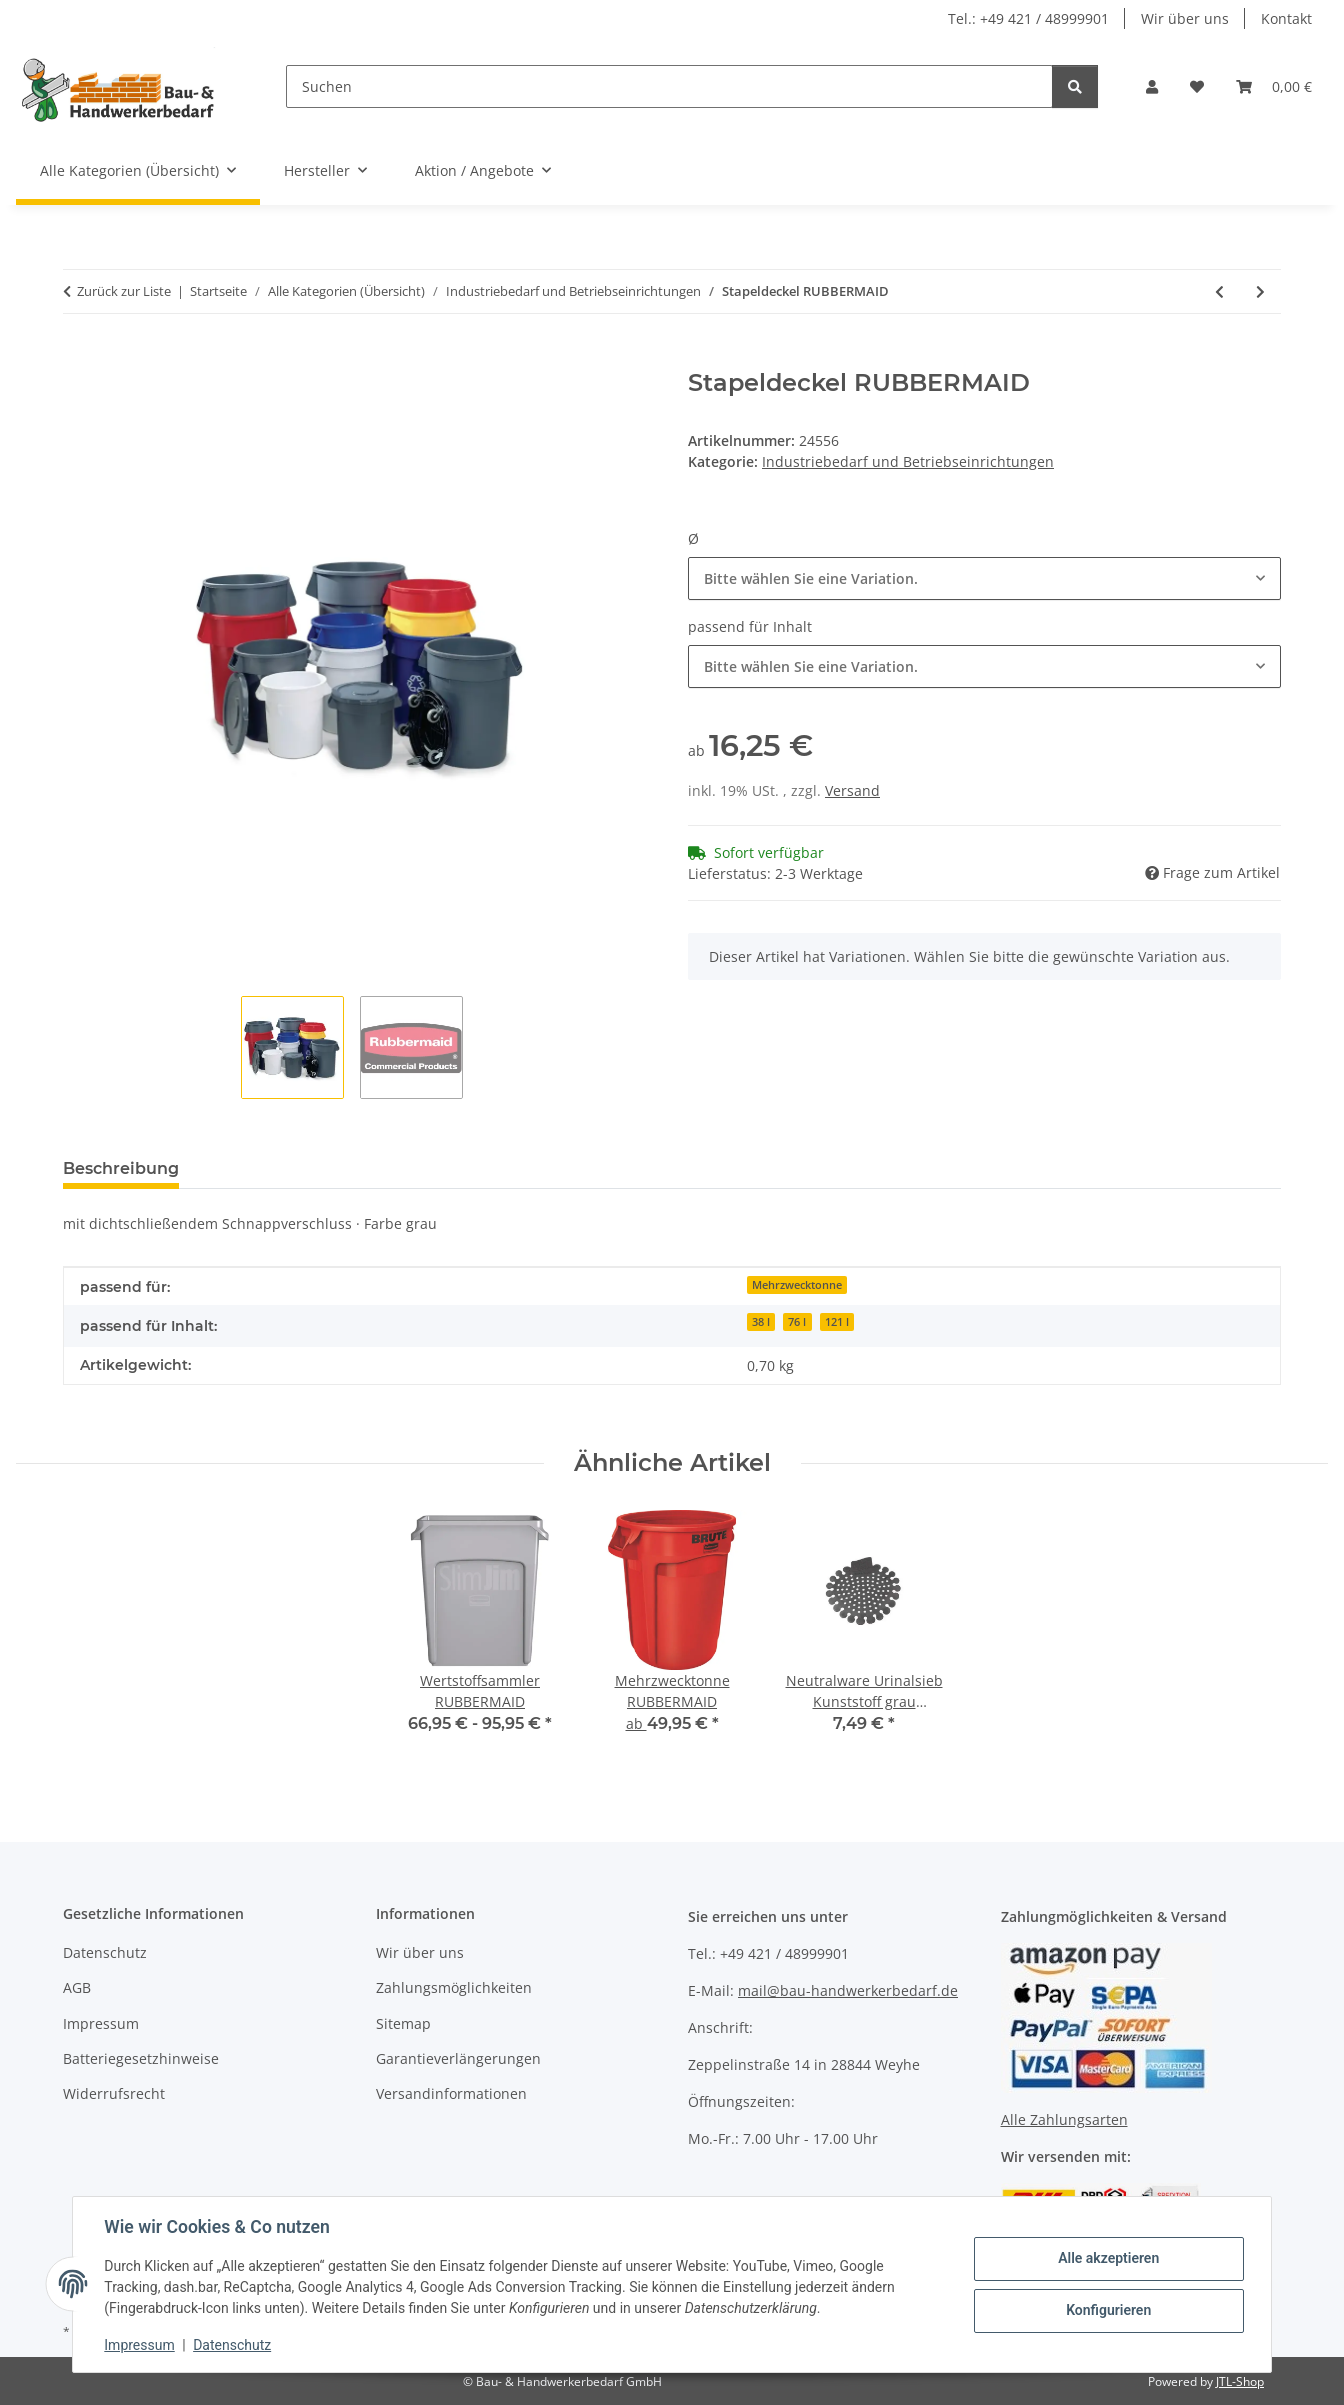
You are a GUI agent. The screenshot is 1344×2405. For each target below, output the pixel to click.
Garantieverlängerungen (458, 2058)
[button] (1152, 86)
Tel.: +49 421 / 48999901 (1028, 18)
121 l (837, 1322)
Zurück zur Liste (124, 291)
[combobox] (984, 578)
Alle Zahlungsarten (1064, 2119)
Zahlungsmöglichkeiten (454, 1987)
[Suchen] (669, 86)
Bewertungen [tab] (268, 1168)
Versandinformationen (451, 2093)
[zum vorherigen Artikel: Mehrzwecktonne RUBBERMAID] (1219, 291)
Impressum (140, 2345)
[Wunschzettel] (1197, 86)
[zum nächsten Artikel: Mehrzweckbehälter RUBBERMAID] (1260, 291)
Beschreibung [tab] (121, 1168)
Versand (852, 790)
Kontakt (1286, 18)
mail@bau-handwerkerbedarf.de (848, 1990)
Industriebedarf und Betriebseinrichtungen (908, 461)
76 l (797, 1322)
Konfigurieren (1107, 2310)
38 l (761, 1322)
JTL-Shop (1240, 2381)
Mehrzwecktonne (797, 1285)
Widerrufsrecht (114, 2093)
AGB (77, 1987)
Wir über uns (1185, 18)
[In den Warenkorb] (79, 358)
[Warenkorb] (1274, 86)
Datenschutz (233, 2345)
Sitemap (403, 2023)
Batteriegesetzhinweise (141, 2058)
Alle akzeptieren (1107, 2258)
